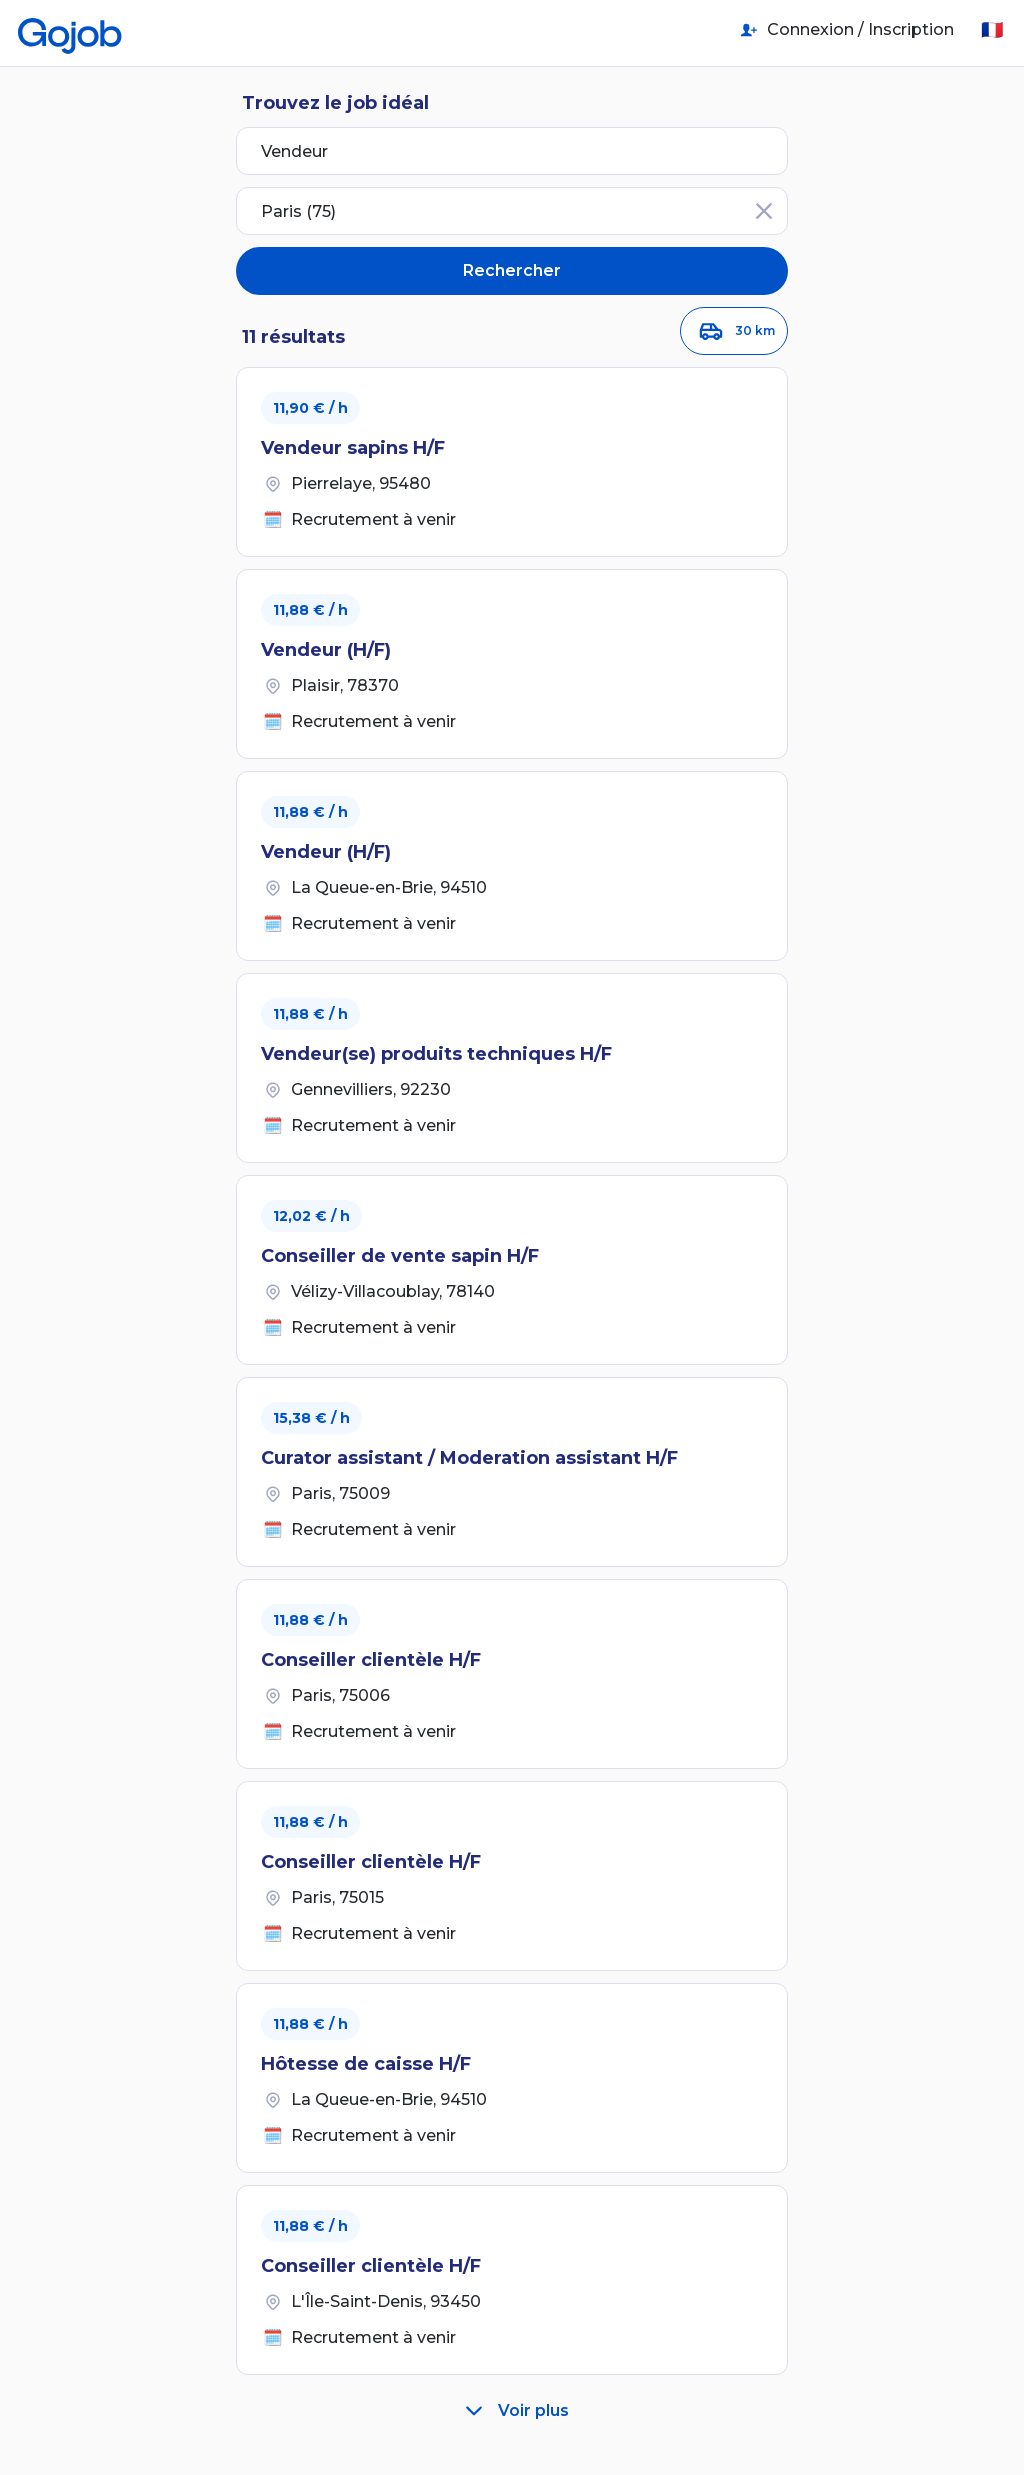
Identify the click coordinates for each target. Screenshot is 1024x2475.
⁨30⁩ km (734, 331)
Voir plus (512, 2411)
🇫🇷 (992, 30)
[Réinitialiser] (764, 211)
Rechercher (512, 270)
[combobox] (512, 211)
